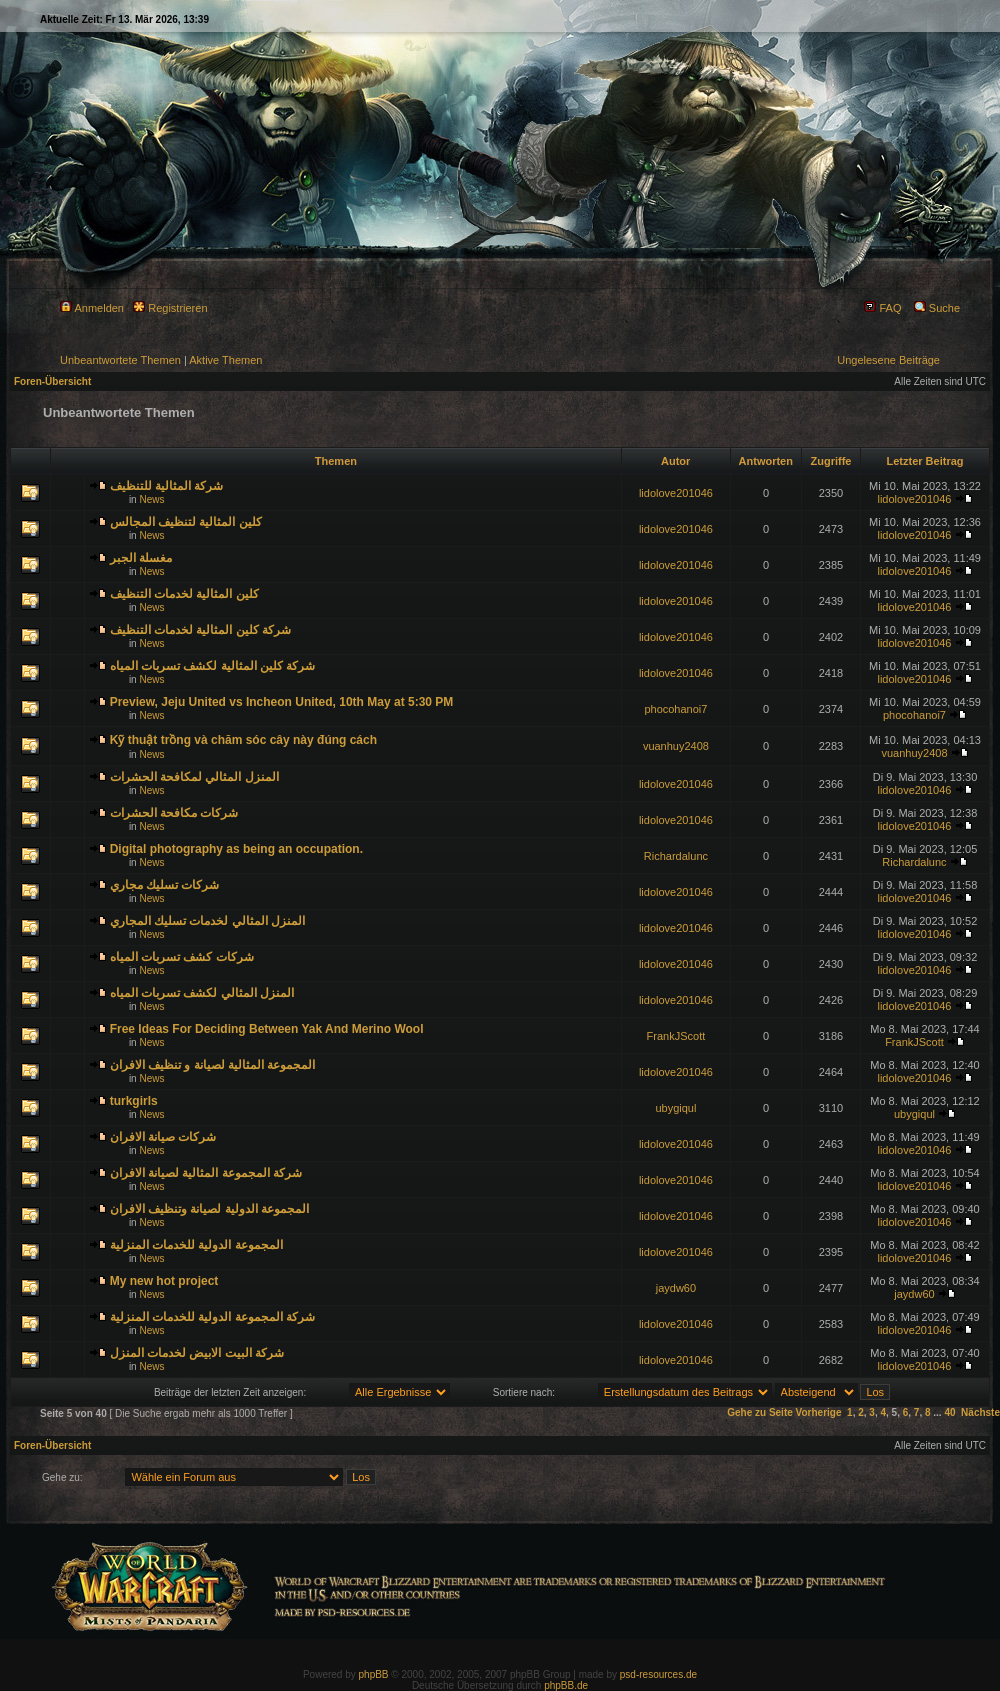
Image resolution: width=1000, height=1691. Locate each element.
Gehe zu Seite (760, 1412)
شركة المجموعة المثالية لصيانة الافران (206, 1173)
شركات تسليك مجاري (165, 885)
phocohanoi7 (675, 709)
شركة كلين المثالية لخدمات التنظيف (200, 630)
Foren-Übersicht (52, 381)
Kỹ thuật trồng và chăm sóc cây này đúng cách (243, 740)
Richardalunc (676, 856)
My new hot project (164, 1281)
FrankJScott (676, 1036)
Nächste (980, 1412)
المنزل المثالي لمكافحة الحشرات (194, 777)
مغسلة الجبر (141, 558)
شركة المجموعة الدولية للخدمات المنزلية (212, 1317)
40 (949, 1412)
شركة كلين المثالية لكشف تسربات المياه (213, 666)
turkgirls (134, 1101)
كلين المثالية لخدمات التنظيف (184, 594)
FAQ (882, 308)
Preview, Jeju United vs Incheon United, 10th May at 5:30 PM (282, 702)
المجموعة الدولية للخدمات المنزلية (196, 1245)
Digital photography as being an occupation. (236, 849)
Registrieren (170, 308)
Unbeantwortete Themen (120, 360)
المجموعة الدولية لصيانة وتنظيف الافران (209, 1209)
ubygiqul (675, 1108)
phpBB (374, 1674)
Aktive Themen (225, 360)
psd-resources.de (658, 1674)
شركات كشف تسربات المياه (182, 957)
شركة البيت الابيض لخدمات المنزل (197, 1353)
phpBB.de (566, 1685)
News (151, 499)
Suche (937, 308)
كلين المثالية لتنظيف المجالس (186, 522)
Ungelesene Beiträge (888, 360)
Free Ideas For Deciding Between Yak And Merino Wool (267, 1029)
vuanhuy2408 (676, 746)
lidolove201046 (676, 493)
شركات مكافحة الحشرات (174, 813)
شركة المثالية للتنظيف (167, 486)
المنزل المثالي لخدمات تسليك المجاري (207, 921)
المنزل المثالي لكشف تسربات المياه (202, 993)
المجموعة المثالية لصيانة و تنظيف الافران (213, 1065)
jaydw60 (676, 1288)
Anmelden (92, 308)
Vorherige (819, 1412)
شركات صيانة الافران (163, 1137)
